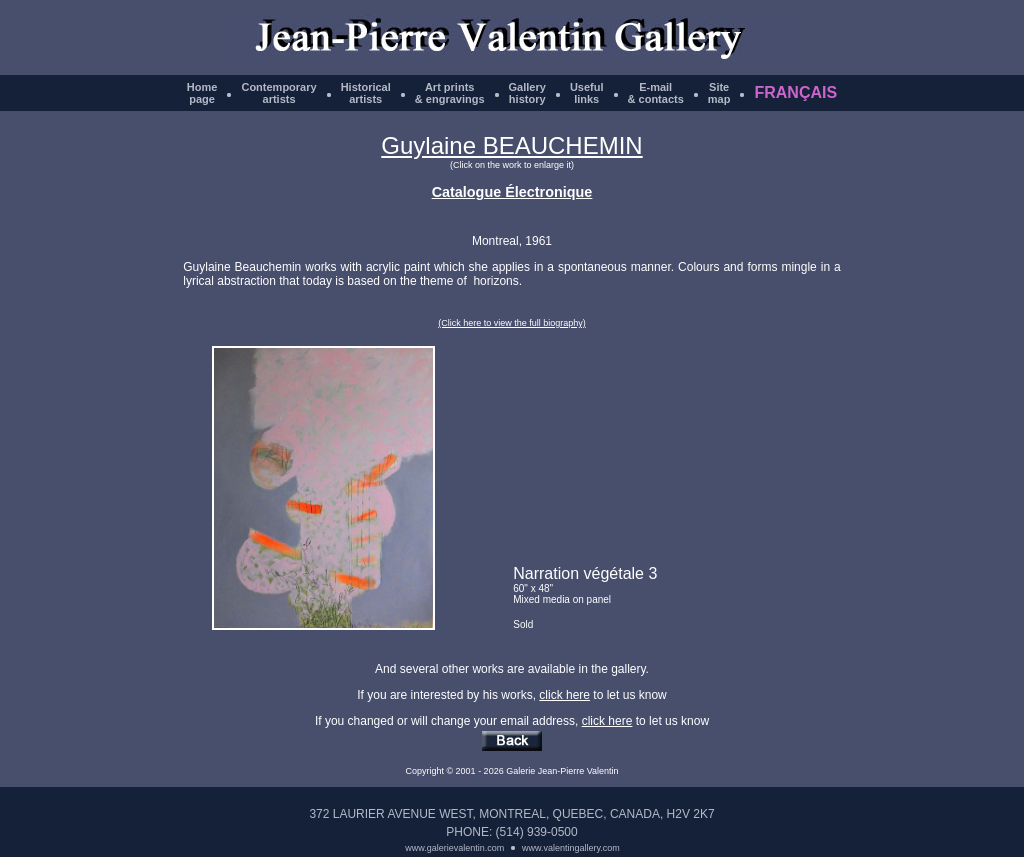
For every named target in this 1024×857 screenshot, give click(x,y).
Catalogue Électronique (512, 192)
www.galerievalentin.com (454, 848)
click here (564, 695)
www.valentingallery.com (571, 848)
